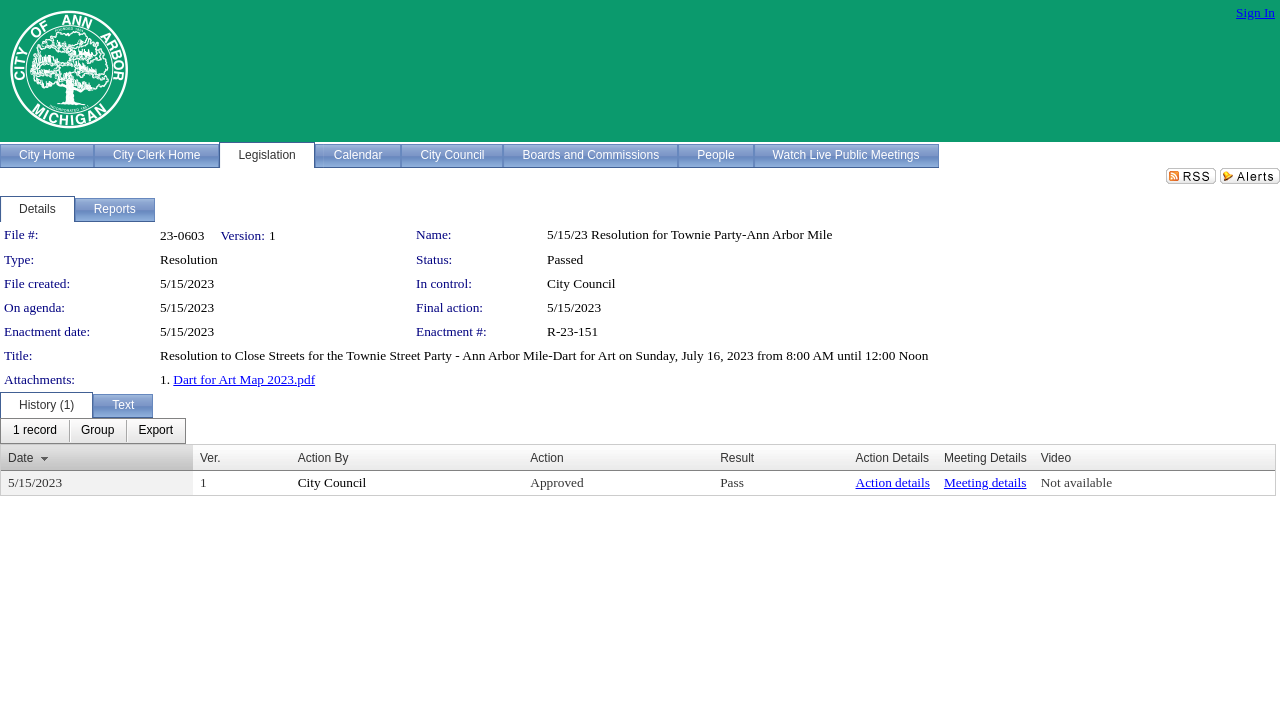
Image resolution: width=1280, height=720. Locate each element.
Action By (323, 458)
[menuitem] (35, 431)
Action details (893, 482)
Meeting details (985, 482)
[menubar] (93, 431)
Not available (1076, 482)
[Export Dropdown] (155, 431)
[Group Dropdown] (97, 431)
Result (737, 458)
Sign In (1255, 12)
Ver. (210, 458)
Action (546, 458)
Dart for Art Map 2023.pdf (244, 379)
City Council (581, 283)
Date (20, 458)
